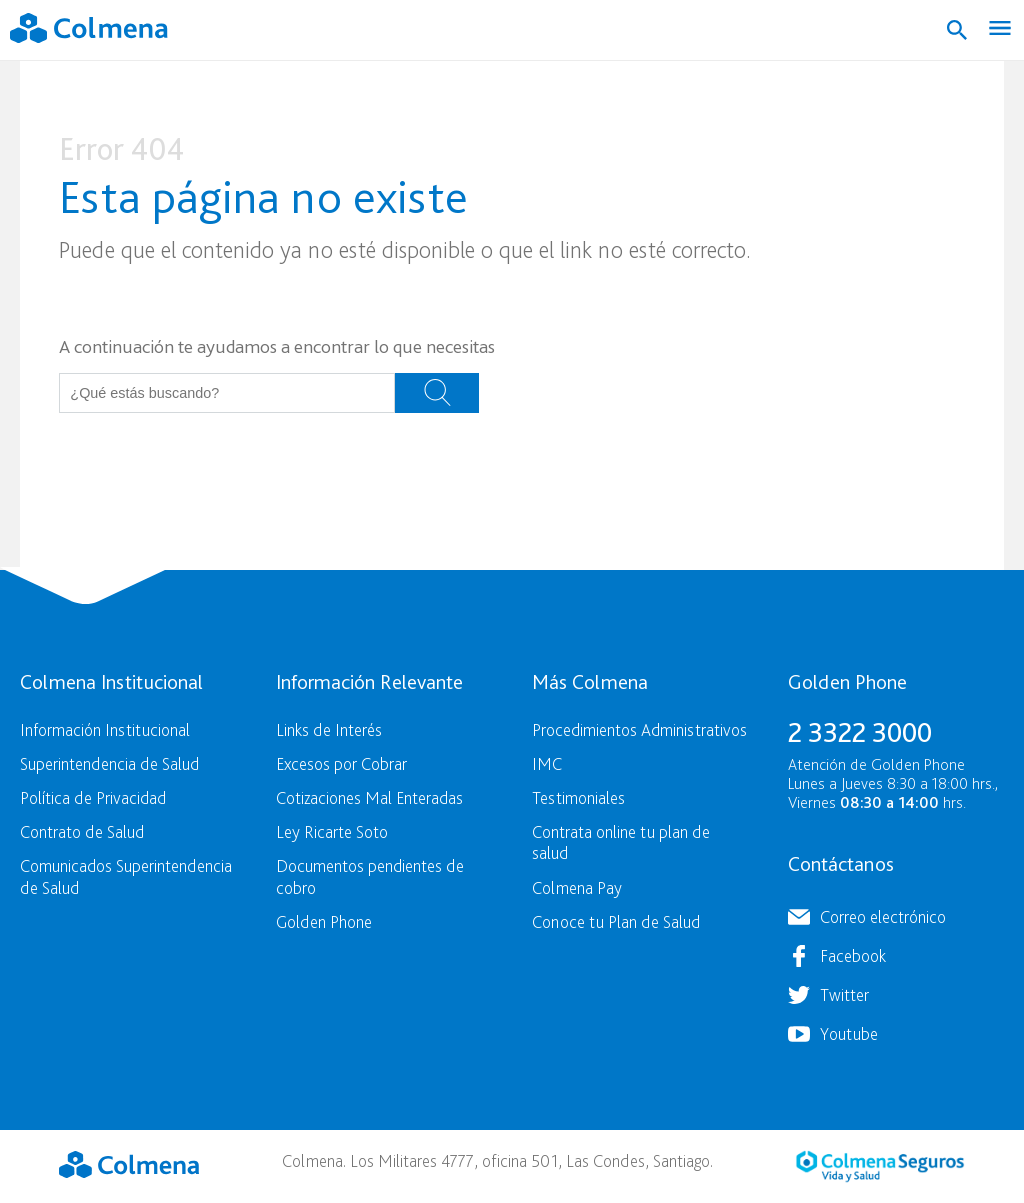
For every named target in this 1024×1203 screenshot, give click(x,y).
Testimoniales (578, 797)
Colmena (129, 1164)
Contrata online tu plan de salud (621, 842)
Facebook (853, 955)
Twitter (844, 994)
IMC (547, 763)
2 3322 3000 (860, 732)
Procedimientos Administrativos (639, 729)
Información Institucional (105, 729)
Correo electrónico (883, 916)
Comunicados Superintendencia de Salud (126, 876)
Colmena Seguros (880, 1166)
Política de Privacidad (93, 797)
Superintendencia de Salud (109, 763)
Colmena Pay (577, 887)
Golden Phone (324, 921)
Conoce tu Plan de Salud (616, 921)
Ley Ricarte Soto (332, 831)
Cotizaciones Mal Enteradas (369, 797)
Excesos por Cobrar (341, 763)
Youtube (849, 1033)
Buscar (437, 393)
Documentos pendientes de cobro (370, 876)
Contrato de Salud (82, 831)
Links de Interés (329, 729)
